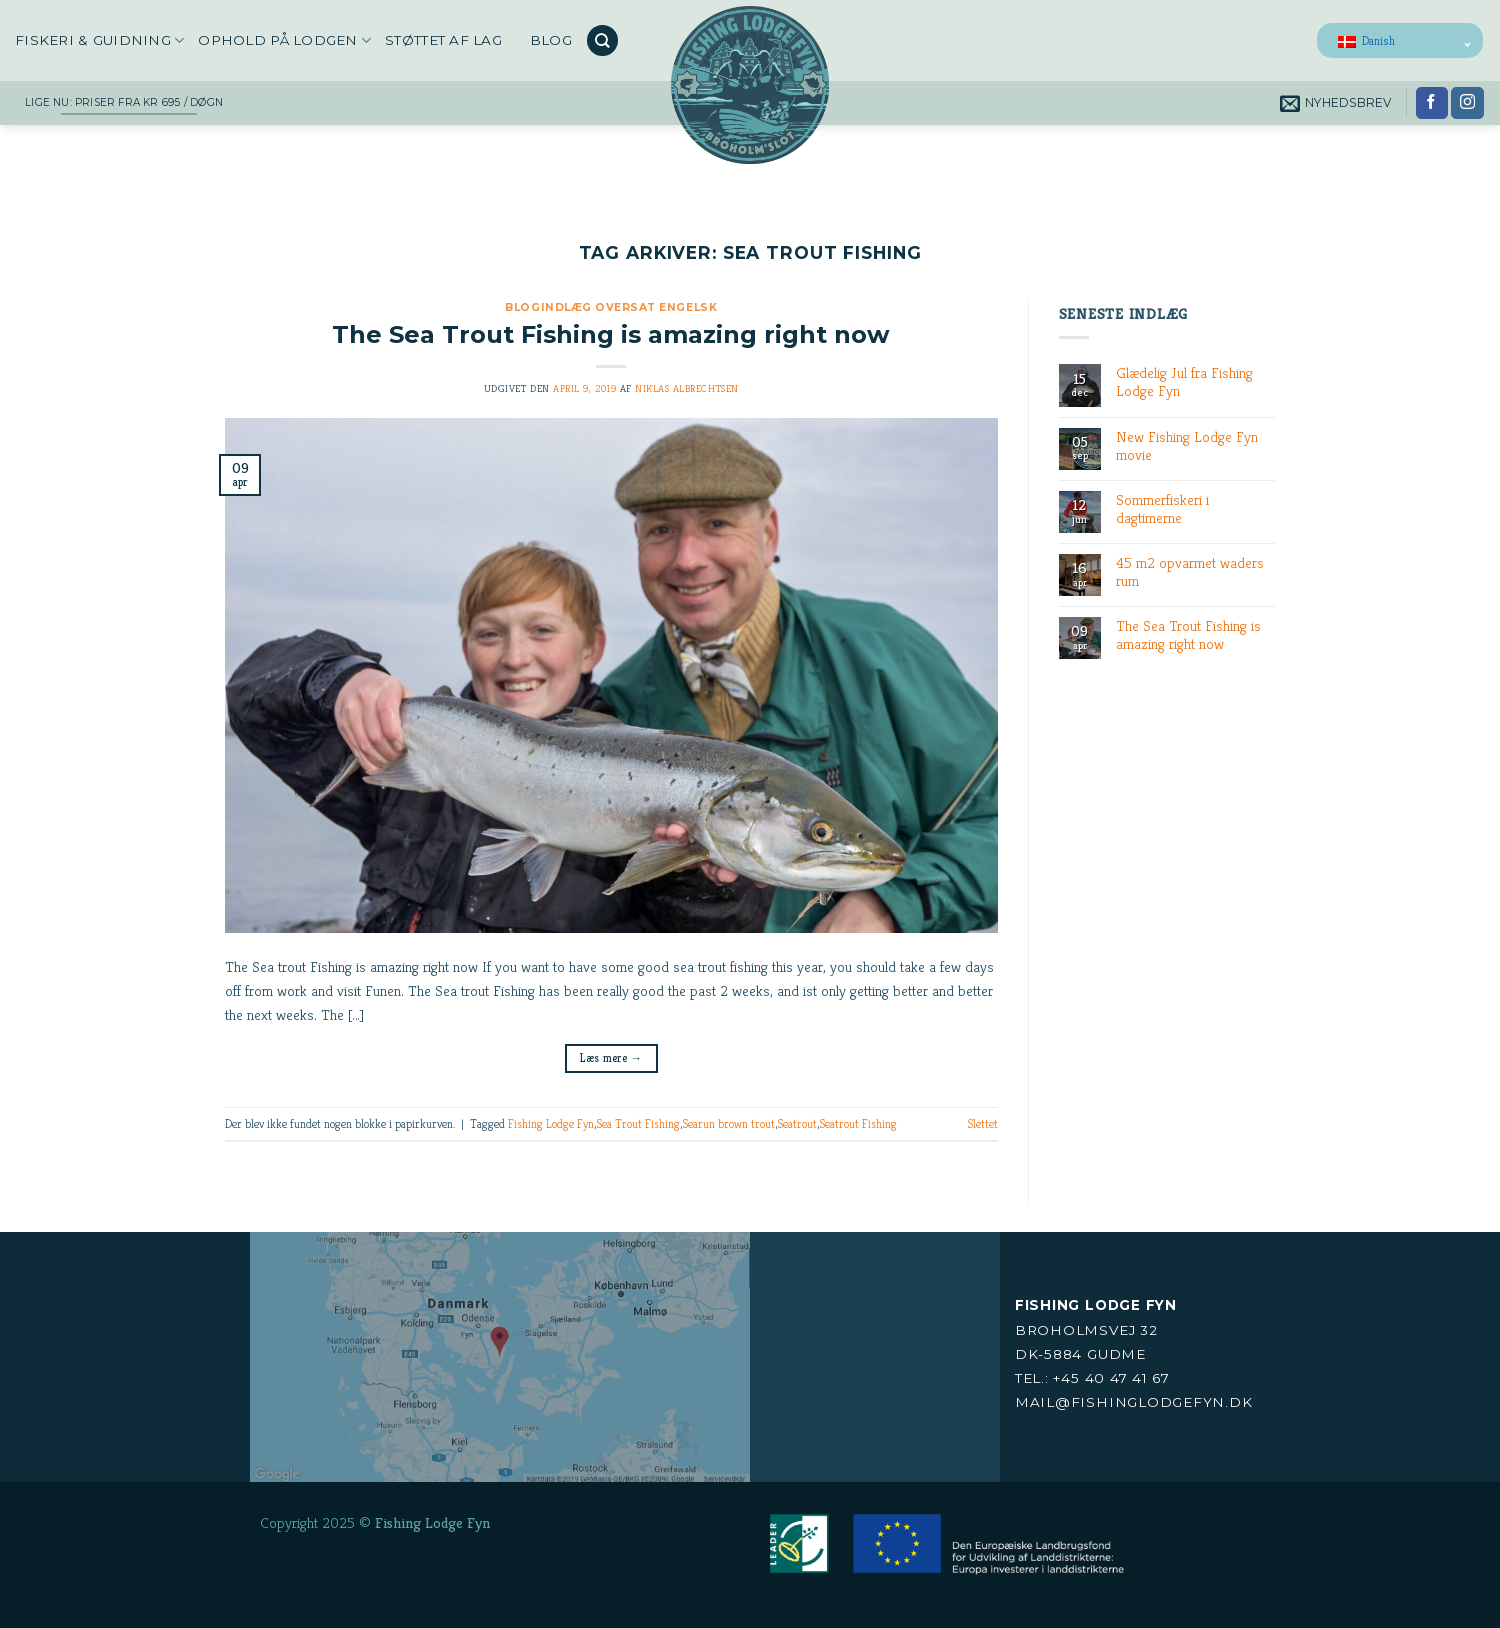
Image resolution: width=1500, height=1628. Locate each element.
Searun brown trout (728, 1123)
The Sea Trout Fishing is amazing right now (611, 334)
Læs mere (611, 1058)
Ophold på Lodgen (284, 40)
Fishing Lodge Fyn (551, 1123)
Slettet (982, 1123)
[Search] (602, 40)
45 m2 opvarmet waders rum (1190, 572)
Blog (551, 40)
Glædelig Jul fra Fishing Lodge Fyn (1184, 382)
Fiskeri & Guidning (99, 40)
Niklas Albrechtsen (686, 388)
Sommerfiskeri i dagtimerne (1162, 509)
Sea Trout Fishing (638, 1123)
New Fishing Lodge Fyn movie (1187, 446)
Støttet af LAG (443, 40)
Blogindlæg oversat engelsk (611, 307)
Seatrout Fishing (858, 1123)
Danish (1366, 41)
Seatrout (797, 1123)
